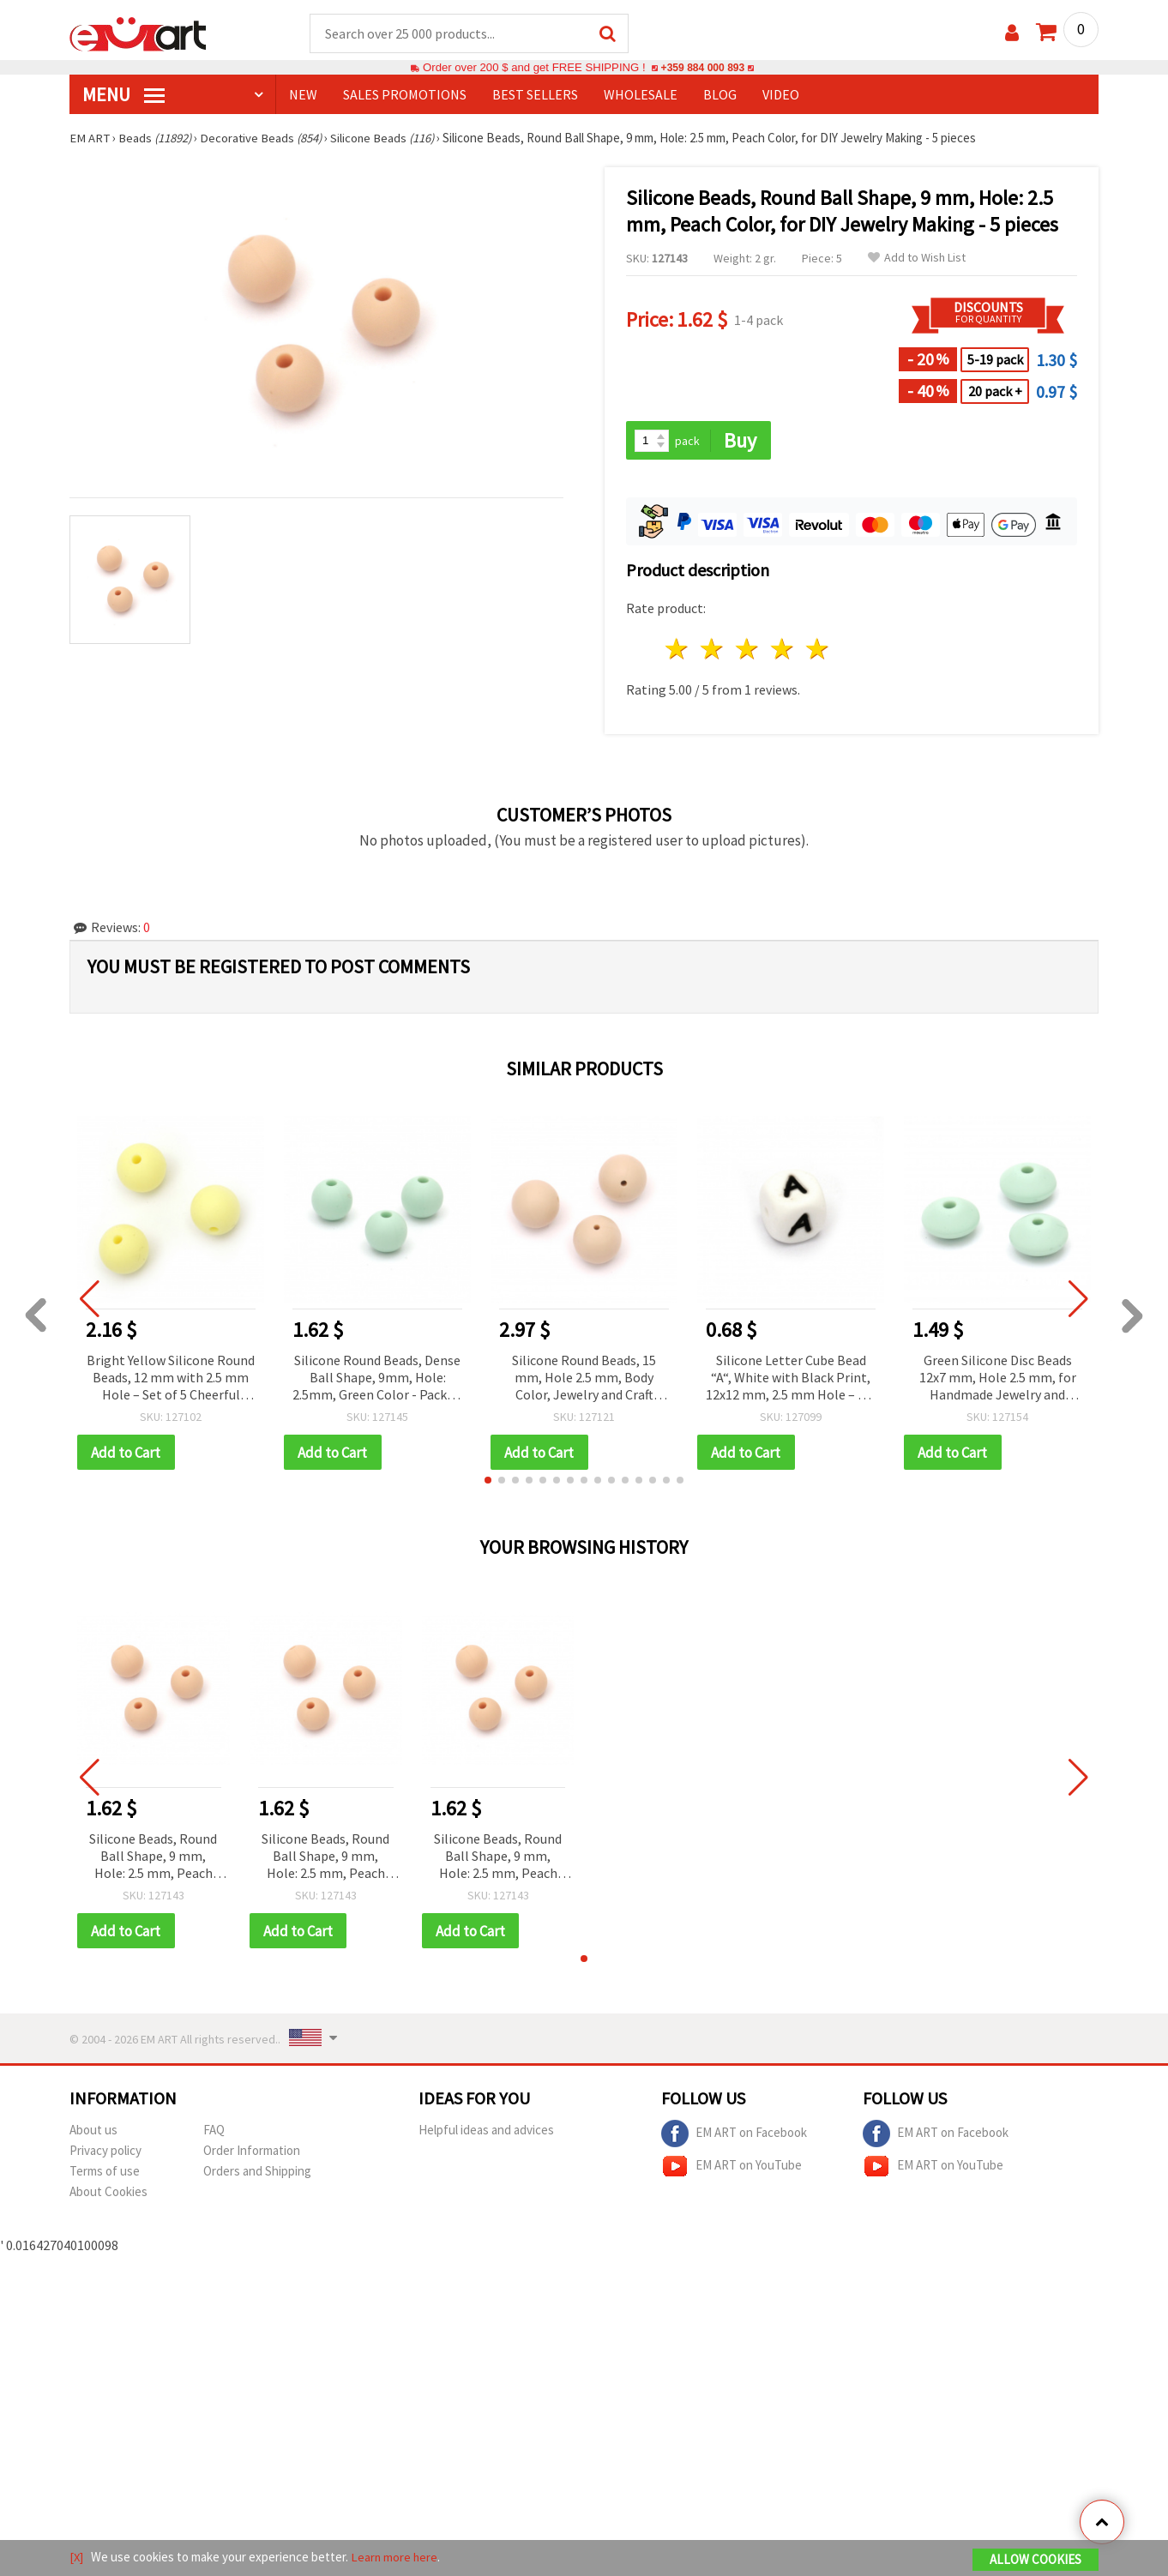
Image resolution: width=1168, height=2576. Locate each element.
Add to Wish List (917, 258)
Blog (720, 95)
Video (780, 95)
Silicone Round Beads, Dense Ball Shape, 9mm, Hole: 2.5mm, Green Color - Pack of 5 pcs (377, 1379)
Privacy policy (105, 2153)
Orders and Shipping (257, 2173)
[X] (76, 2557)
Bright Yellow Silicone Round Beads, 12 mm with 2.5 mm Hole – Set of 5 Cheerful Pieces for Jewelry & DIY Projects (171, 1379)
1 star (677, 650)
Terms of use (104, 2173)
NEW (303, 95)
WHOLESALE (640, 95)
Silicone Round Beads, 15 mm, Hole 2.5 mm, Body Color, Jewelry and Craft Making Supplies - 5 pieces (584, 1379)
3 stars (748, 650)
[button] (488, 1481)
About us (93, 2132)
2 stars (713, 650)
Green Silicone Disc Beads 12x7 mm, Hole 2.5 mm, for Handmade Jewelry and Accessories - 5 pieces (997, 1379)
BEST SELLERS (535, 95)
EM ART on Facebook (734, 2136)
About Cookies (108, 2194)
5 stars (817, 650)
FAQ (214, 2132)
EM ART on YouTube (731, 2168)
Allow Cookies (1035, 2560)
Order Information (251, 2153)
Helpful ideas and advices (486, 2132)
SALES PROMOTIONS (405, 95)
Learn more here (396, 2557)
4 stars (782, 650)
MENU (123, 95)
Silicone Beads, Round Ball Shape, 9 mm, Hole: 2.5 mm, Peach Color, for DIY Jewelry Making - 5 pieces (153, 1859)
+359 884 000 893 (702, 68)
